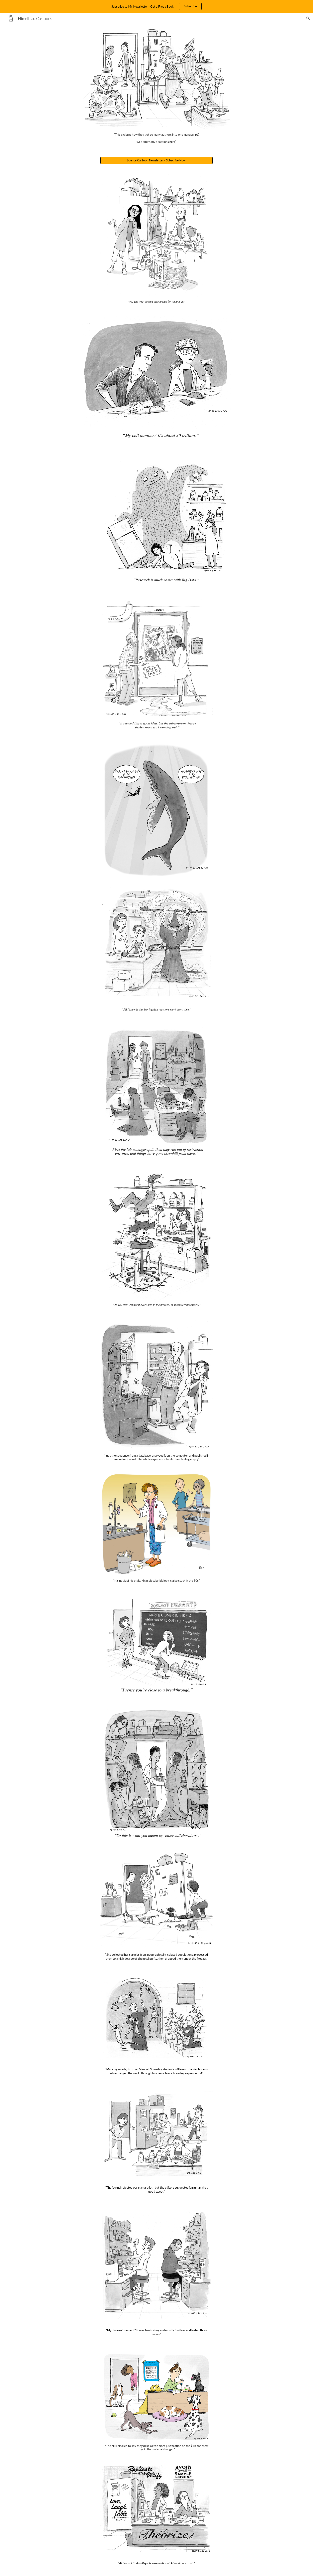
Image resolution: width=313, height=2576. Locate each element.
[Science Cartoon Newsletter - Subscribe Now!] (156, 160)
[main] (156, 138)
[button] (308, 18)
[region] (156, 6)
